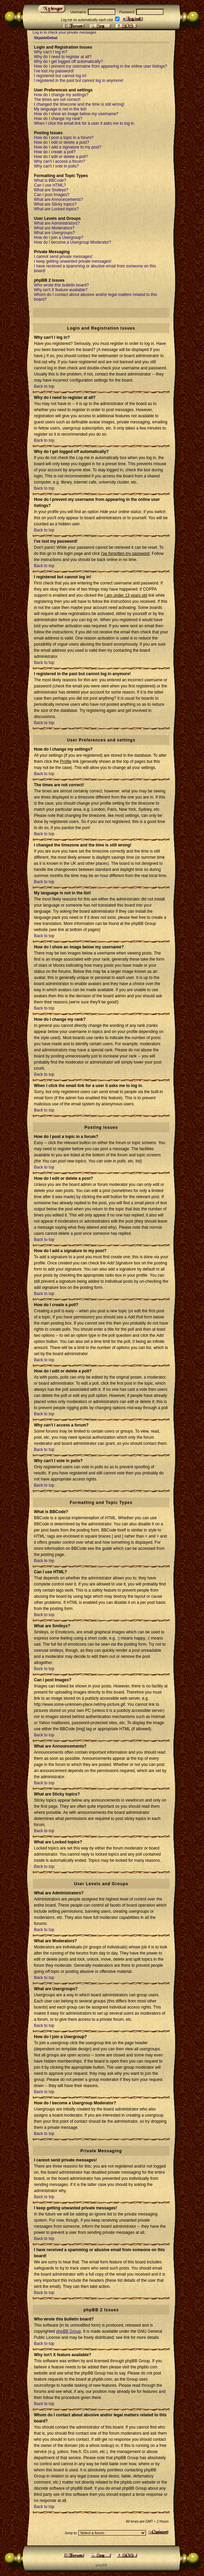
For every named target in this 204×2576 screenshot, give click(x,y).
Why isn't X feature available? (61, 289)
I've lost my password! (54, 71)
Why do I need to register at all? (62, 56)
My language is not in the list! (60, 109)
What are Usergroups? (54, 232)
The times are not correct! (57, 99)
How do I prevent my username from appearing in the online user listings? (100, 66)
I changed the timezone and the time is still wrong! (79, 104)
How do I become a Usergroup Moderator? (72, 242)
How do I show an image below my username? (76, 113)
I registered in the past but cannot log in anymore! (79, 80)
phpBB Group (68, 2331)
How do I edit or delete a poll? (61, 156)
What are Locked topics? (56, 209)
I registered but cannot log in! (60, 75)
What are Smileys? (51, 190)
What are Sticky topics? (55, 204)
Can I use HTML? (50, 185)
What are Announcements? (58, 199)
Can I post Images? (51, 194)
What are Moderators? (54, 228)
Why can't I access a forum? (59, 161)
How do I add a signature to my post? (67, 147)
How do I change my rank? (58, 118)
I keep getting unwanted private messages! (72, 261)
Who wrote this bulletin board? (61, 285)
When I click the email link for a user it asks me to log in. (84, 123)
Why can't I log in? (50, 52)
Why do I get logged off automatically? (68, 61)
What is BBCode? (50, 180)
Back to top (44, 386)
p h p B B (101, 2565)
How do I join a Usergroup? (58, 237)
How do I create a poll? (55, 152)
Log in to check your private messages (64, 32)
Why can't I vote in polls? (56, 166)
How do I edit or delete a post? (61, 142)
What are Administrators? (57, 223)
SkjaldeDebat (45, 38)
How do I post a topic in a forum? (63, 137)
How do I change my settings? (61, 94)
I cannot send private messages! (63, 256)
